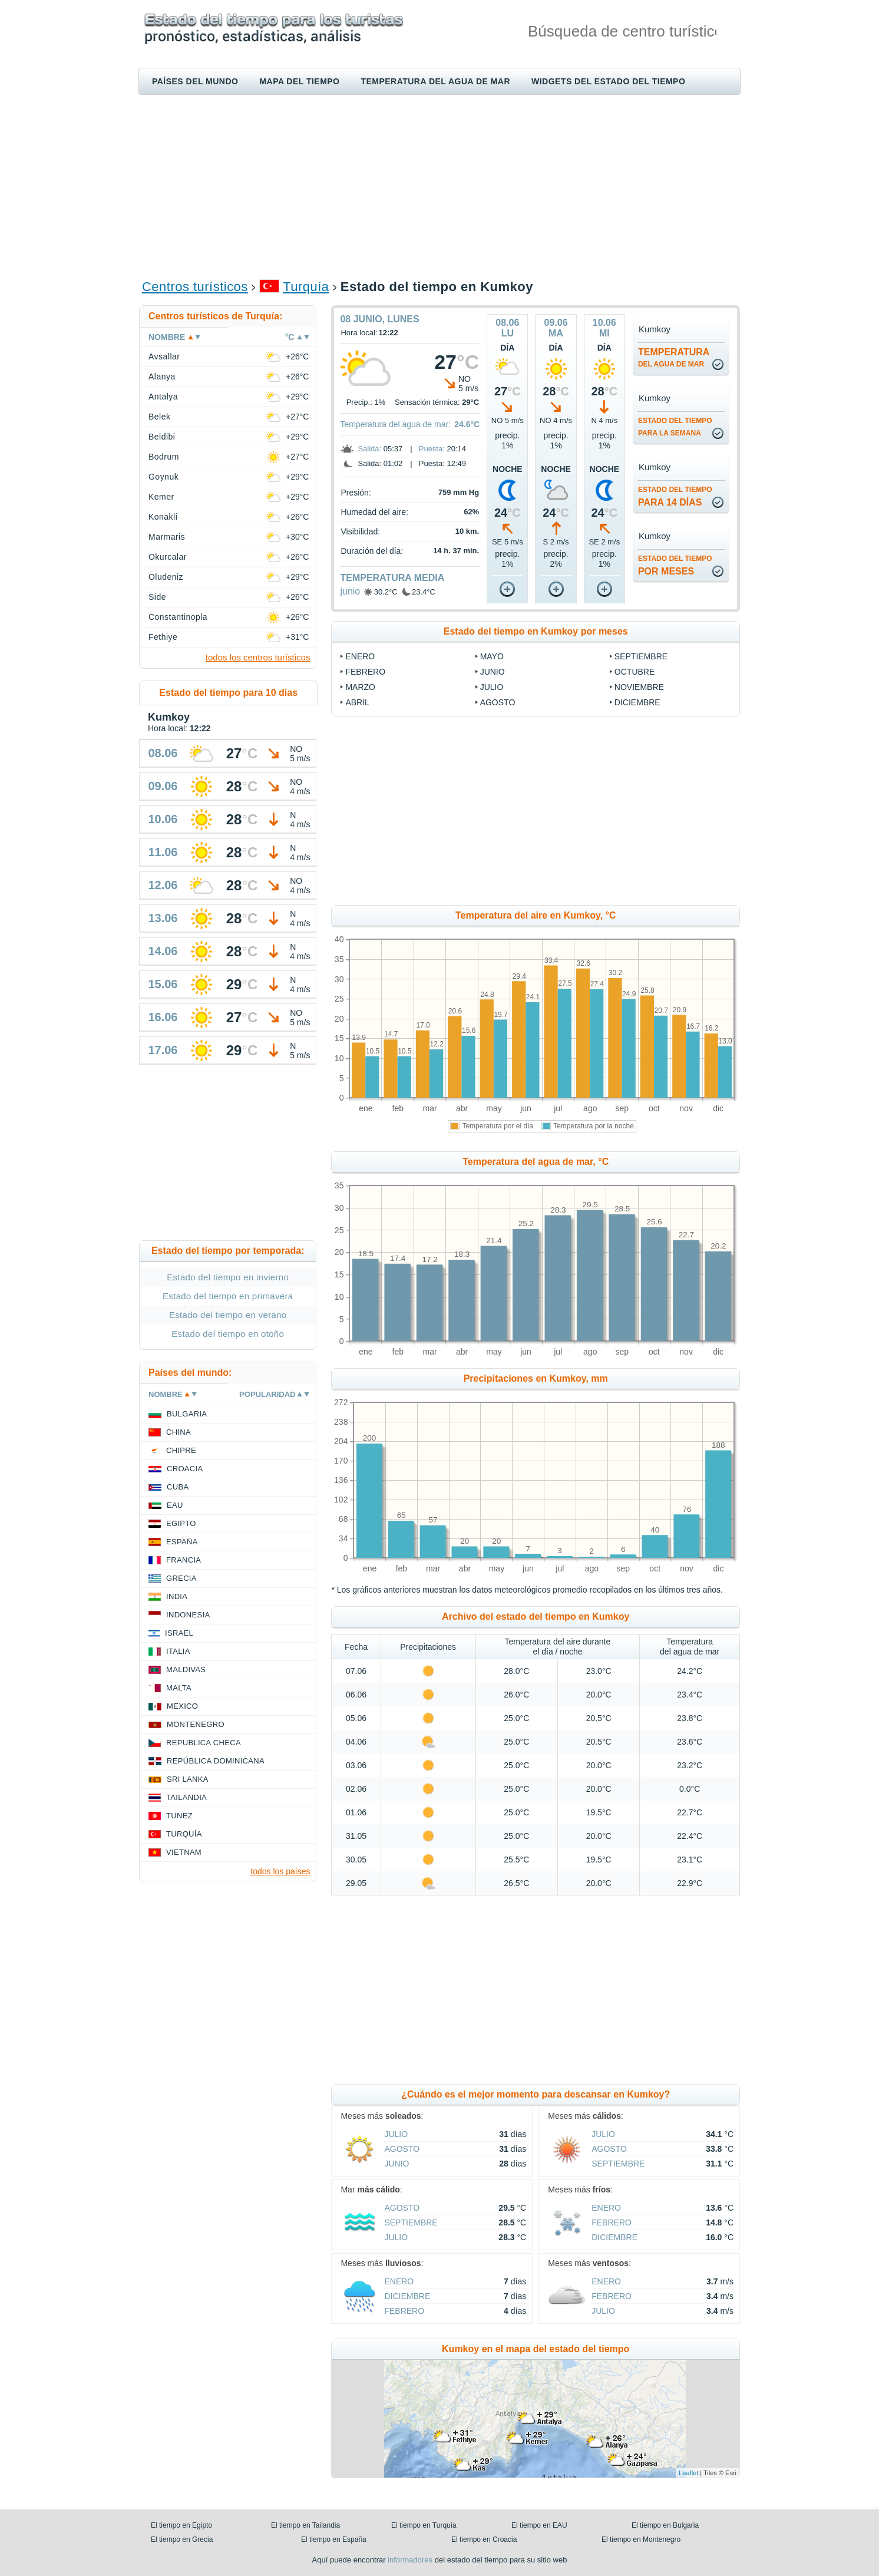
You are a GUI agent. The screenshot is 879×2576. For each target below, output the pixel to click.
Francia (183, 1559)
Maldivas (186, 1669)
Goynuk (163, 476)
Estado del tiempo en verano (228, 1315)
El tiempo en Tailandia (305, 2525)
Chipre (181, 1450)
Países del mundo (195, 81)
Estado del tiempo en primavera (228, 1296)
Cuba (178, 1486)
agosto (497, 702)
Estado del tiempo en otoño (227, 1334)
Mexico (182, 1706)
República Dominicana (216, 1760)
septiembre (640, 656)
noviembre (639, 687)
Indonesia (188, 1614)
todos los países (280, 1871)
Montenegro (195, 1724)
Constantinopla (177, 617)
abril (357, 702)
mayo (492, 656)
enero (360, 656)
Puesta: (432, 448)
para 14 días (675, 496)
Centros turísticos (195, 286)
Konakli (162, 516)
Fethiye (162, 637)
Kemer (161, 496)
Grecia (181, 1578)
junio (350, 591)
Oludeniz (165, 577)
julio (492, 687)
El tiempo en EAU (539, 2525)
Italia (178, 1651)
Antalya (163, 396)
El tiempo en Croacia (484, 2539)
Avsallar (164, 356)
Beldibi (161, 436)
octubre (634, 671)
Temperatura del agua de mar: (395, 424)
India (176, 1596)
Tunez (179, 1815)
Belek (159, 416)
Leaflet (688, 2472)
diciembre (637, 702)
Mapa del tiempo (299, 81)
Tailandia (186, 1797)
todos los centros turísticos (258, 657)
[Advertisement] (439, 186)
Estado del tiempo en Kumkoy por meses (536, 631)
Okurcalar (167, 557)
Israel (179, 1633)
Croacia (185, 1468)
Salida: (369, 448)
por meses (675, 565)
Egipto (181, 1523)
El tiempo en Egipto (181, 2525)
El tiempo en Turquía (424, 2525)
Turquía (306, 286)
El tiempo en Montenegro (641, 2539)
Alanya (162, 376)
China (178, 1432)
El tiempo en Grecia (182, 2539)
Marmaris (166, 536)
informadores (410, 2559)
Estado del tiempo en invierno (228, 1277)
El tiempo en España (333, 2539)
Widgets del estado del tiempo (608, 81)
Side (157, 597)
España (182, 1541)
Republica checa (203, 1742)
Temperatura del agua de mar (435, 81)
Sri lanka (188, 1779)
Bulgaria (187, 1413)
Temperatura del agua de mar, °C (535, 1162)
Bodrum (163, 456)
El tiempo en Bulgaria (665, 2525)
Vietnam (183, 1852)
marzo (360, 687)
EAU (175, 1505)
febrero (365, 671)
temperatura (673, 357)
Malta (178, 1687)
